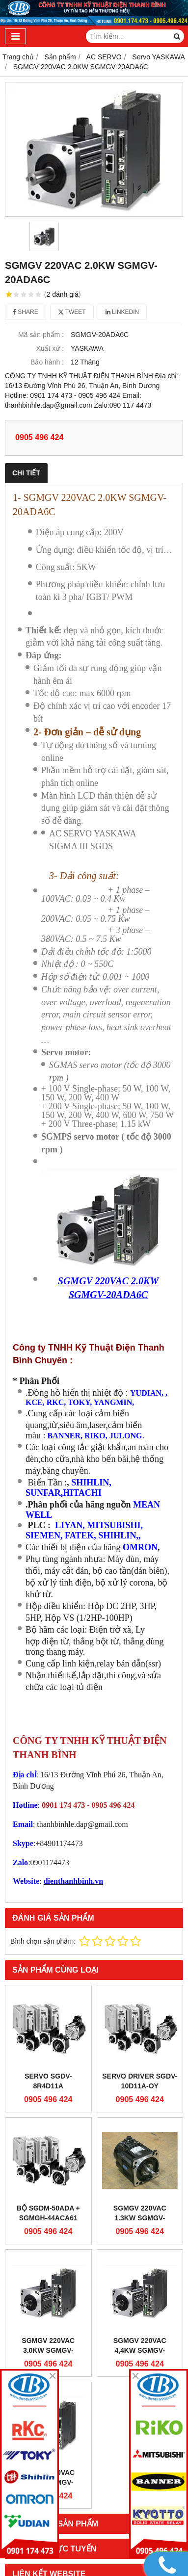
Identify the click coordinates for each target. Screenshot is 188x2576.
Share (25, 312)
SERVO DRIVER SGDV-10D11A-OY (139, 2081)
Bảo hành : (47, 362)
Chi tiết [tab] (26, 473)
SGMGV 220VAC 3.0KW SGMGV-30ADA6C (48, 2350)
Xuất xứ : (50, 348)
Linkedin (122, 312)
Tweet (72, 312)
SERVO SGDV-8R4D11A (48, 2081)
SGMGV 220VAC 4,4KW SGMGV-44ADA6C (139, 2350)
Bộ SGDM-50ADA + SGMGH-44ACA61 (48, 2213)
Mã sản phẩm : (41, 334)
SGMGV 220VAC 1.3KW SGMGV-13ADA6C (139, 2218)
